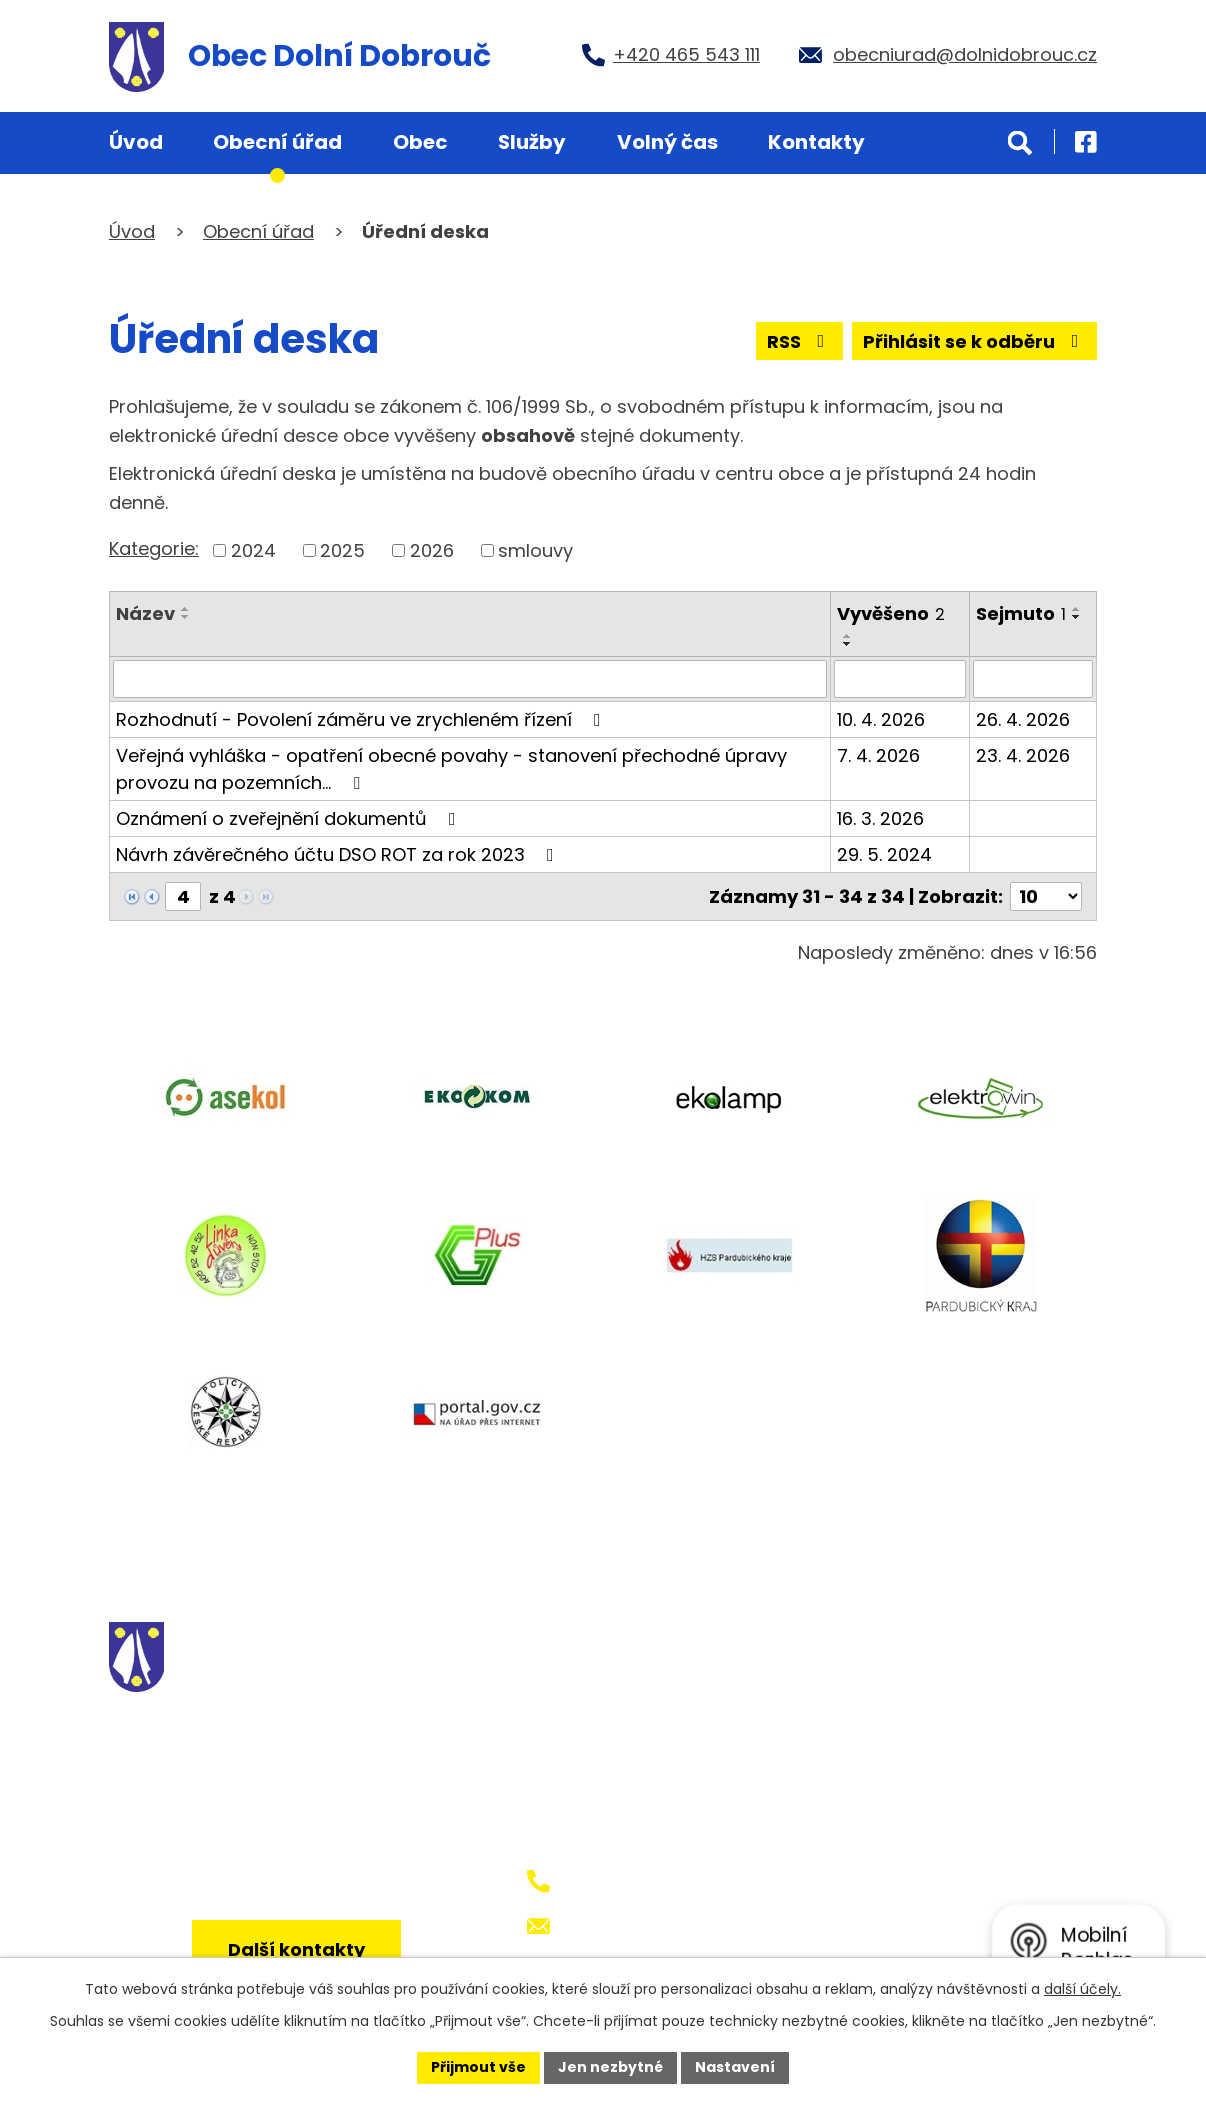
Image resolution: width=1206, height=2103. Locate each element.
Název (145, 613)
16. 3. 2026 (880, 818)
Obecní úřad (277, 142)
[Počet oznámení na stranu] (1046, 896)
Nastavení (735, 2067)
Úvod (136, 142)
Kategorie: (154, 548)
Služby (532, 142)
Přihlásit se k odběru (975, 341)
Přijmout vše (478, 2067)
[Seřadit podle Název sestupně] (186, 617)
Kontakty (816, 142)
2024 (253, 550)
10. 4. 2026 (881, 719)
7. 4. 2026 (878, 755)
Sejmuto (1021, 613)
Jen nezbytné (610, 2067)
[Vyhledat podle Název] (470, 679)
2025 (342, 550)
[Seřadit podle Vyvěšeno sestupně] (848, 644)
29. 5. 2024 (884, 854)
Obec (420, 142)
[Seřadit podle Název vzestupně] (186, 609)
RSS (800, 341)
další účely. (1082, 1989)
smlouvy (535, 550)
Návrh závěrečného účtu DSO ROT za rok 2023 (339, 854)
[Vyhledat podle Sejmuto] (1033, 679)
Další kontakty (296, 1949)
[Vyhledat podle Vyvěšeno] (900, 679)
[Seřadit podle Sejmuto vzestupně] (1077, 609)
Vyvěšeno (891, 613)
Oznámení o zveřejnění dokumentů (290, 818)
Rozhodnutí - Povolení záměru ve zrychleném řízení (362, 719)
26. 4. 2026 (1023, 719)
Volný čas (667, 142)
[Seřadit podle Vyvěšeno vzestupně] (848, 636)
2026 (432, 550)
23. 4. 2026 (1023, 755)
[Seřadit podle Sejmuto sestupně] (1077, 617)
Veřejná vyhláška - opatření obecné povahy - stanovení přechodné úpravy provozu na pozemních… (451, 769)
